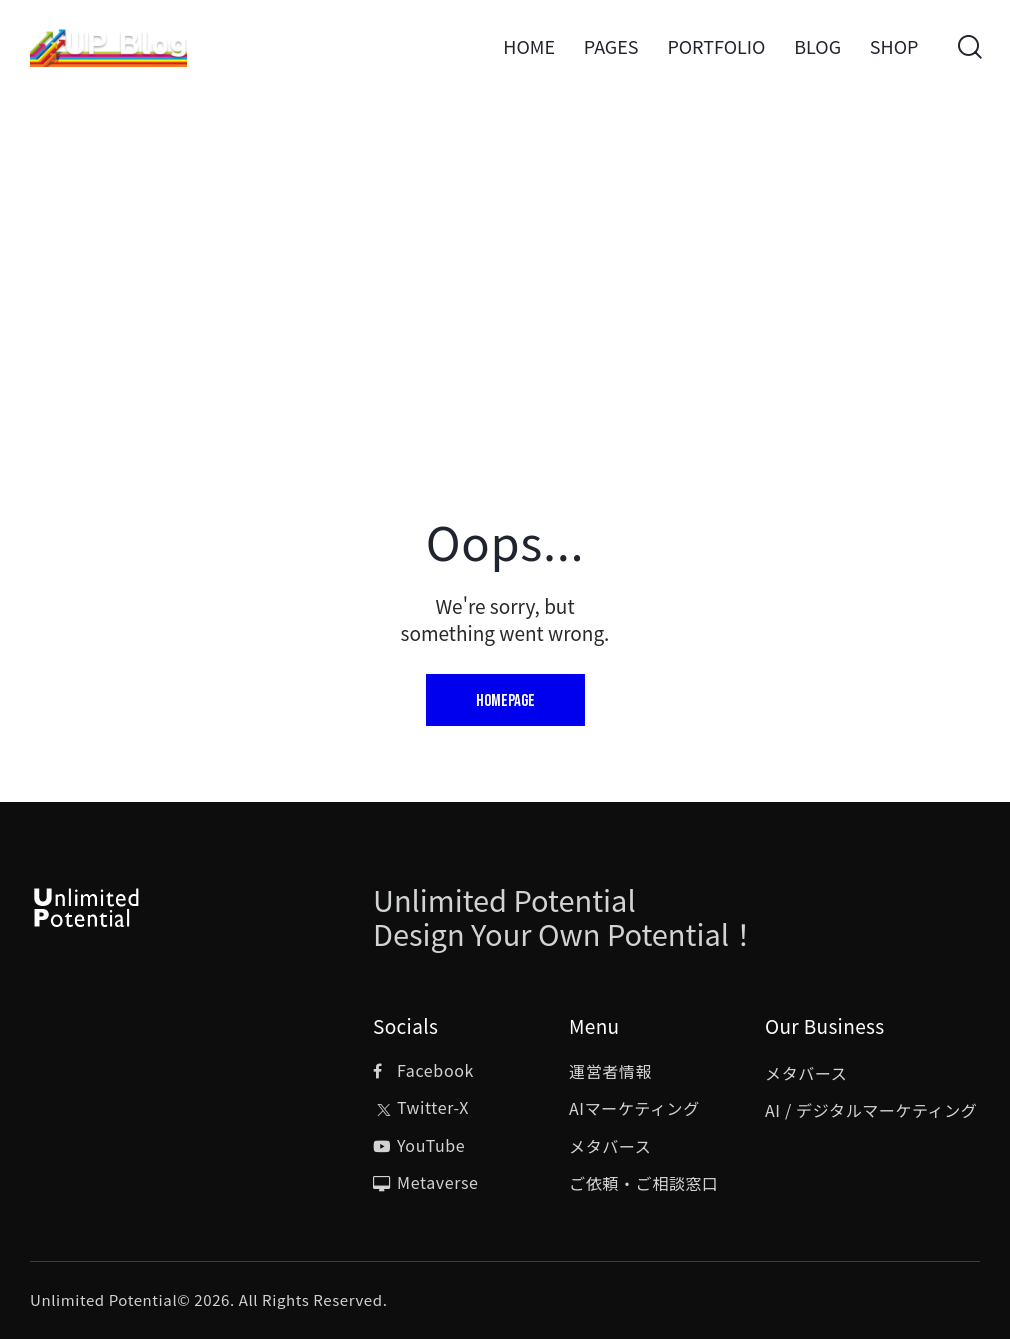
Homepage (505, 701)
